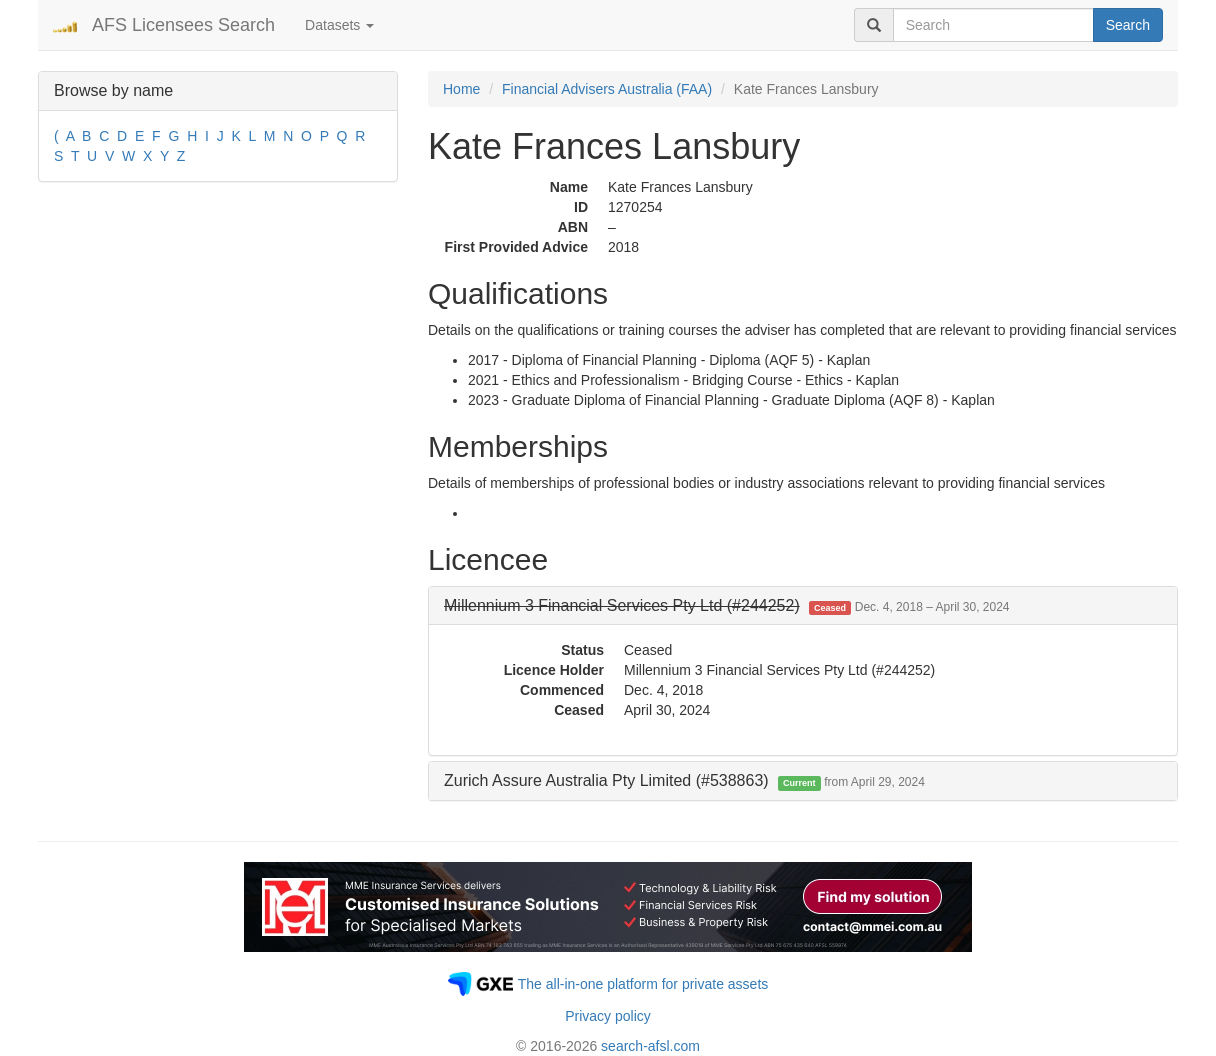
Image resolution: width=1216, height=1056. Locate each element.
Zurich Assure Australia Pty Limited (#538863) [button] (684, 780)
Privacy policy (608, 1016)
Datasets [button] (339, 25)
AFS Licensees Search (183, 25)
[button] (727, 605)
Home (461, 89)
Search (1128, 25)
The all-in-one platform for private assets (643, 984)
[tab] (803, 606)
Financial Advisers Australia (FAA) (607, 89)
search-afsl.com (650, 1046)
